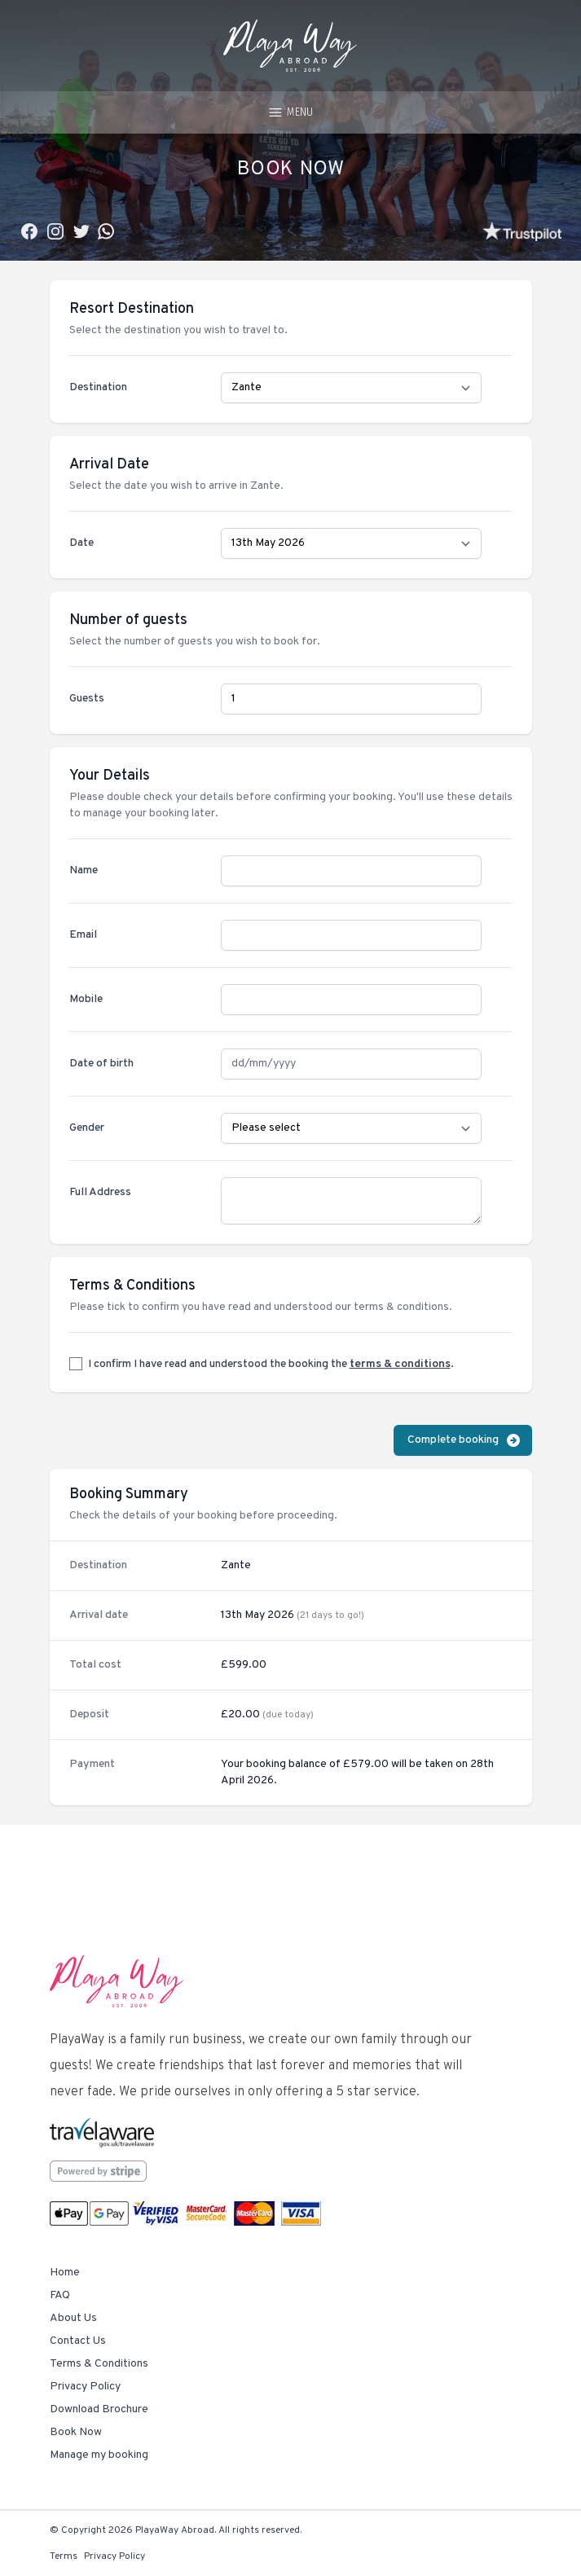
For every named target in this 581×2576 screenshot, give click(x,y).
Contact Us (78, 2341)
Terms (63, 2556)
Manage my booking (99, 2455)
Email (83, 935)
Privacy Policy (85, 2387)
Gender (86, 1128)
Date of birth (101, 1063)
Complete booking (464, 1440)
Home (65, 2272)
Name (83, 870)
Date (81, 543)
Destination (98, 387)
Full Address (100, 1192)
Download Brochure (99, 2409)
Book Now (76, 2432)
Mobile (86, 999)
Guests (86, 699)
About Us (73, 2318)
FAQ (60, 2295)
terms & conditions (400, 1364)
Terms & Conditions (99, 2364)
